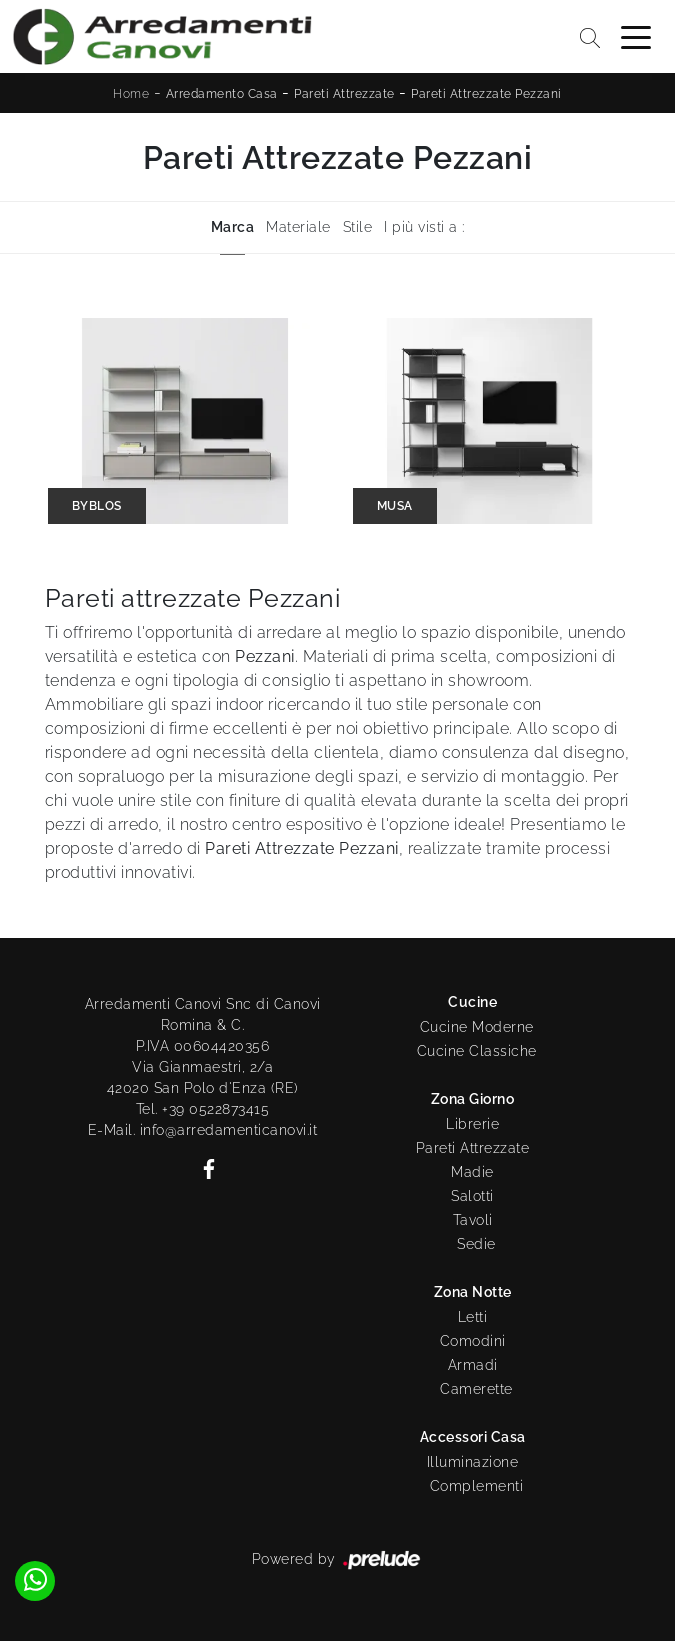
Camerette (476, 1389)
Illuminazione (473, 1462)
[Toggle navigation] (636, 36)
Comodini (473, 1341)
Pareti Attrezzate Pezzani (486, 94)
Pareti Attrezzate (344, 94)
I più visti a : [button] (424, 227)
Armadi (473, 1365)
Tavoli (473, 1220)
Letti (473, 1317)
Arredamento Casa (222, 94)
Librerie (472, 1124)
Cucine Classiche (477, 1051)
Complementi (477, 1486)
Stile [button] (358, 227)
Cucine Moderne (477, 1027)
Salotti (472, 1196)
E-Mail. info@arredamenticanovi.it (203, 1130)
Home (131, 94)
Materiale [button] (298, 227)
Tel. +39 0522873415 (203, 1109)
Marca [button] (233, 227)
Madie (472, 1172)
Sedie (476, 1244)
